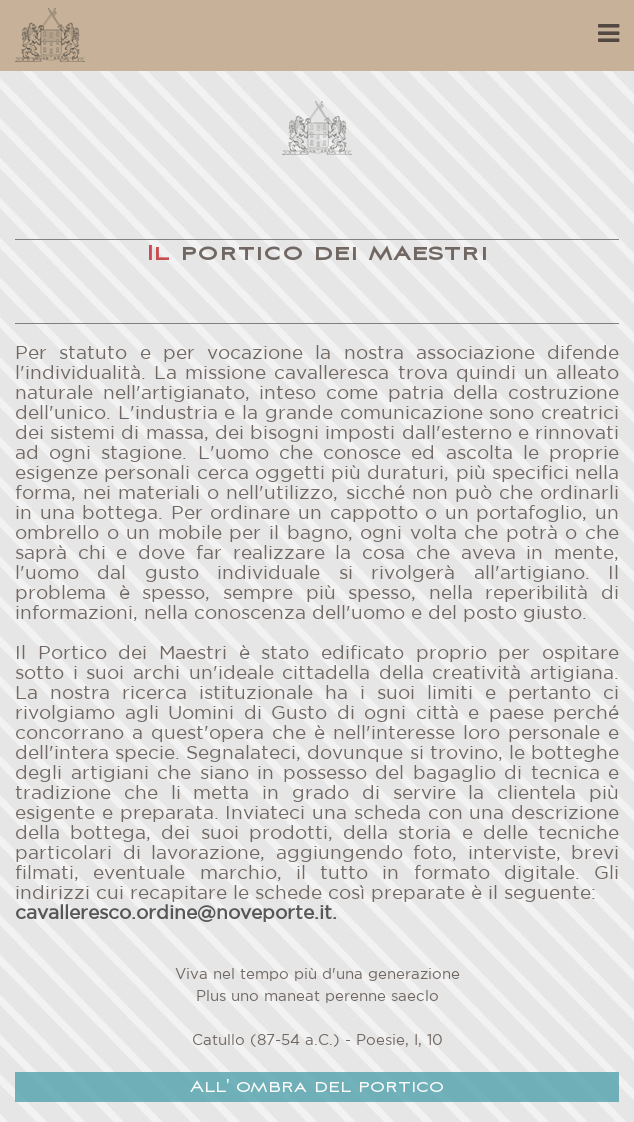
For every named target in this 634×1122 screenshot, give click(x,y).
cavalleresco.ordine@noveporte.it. (176, 913)
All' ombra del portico (317, 1087)
